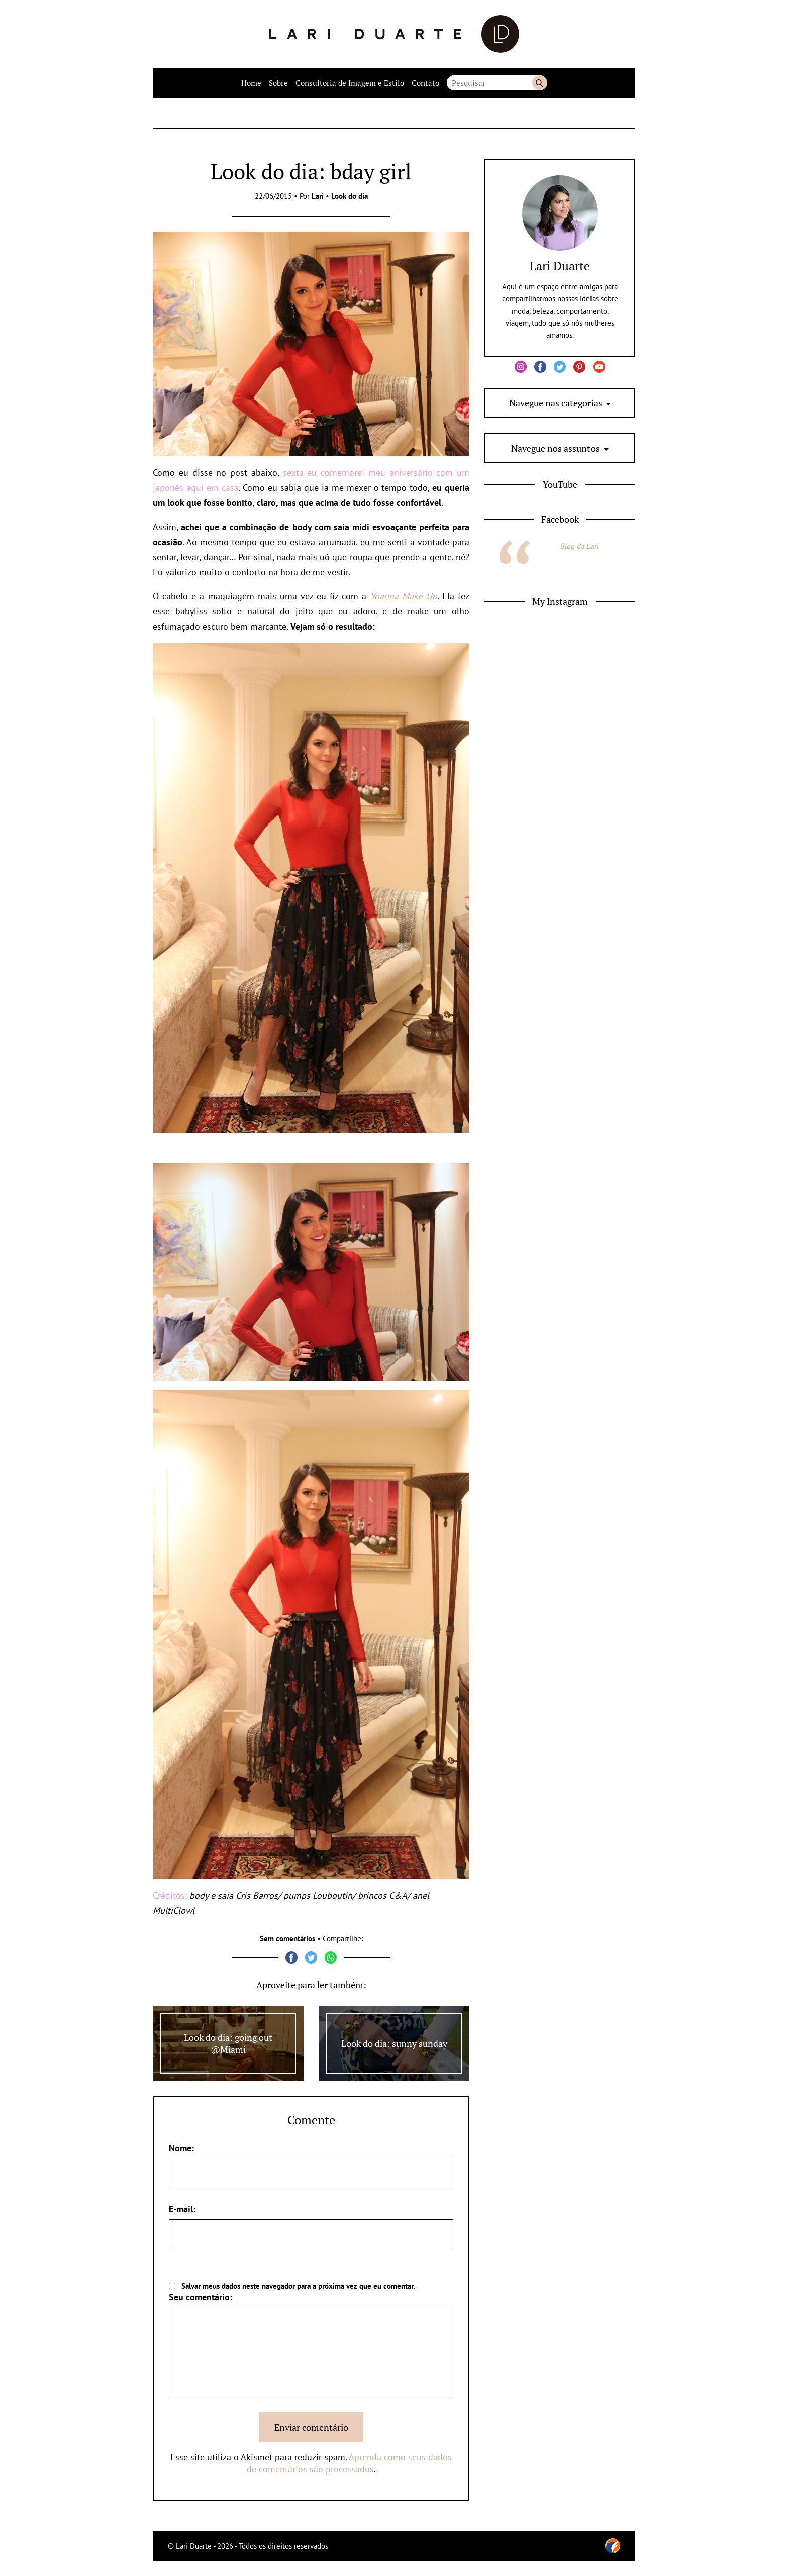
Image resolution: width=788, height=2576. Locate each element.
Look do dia (349, 196)
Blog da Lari (579, 546)
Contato (425, 83)
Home (251, 83)
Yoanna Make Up (403, 596)
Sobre (278, 83)
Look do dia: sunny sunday (394, 2043)
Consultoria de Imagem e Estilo (350, 83)
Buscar (539, 82)
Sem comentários (287, 1938)
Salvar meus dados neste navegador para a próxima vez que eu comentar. (298, 2286)
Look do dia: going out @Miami (228, 2043)
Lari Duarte (560, 266)
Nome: (181, 2148)
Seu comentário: (200, 2297)
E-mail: (182, 2209)
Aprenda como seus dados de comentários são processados (349, 2463)
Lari (318, 196)
